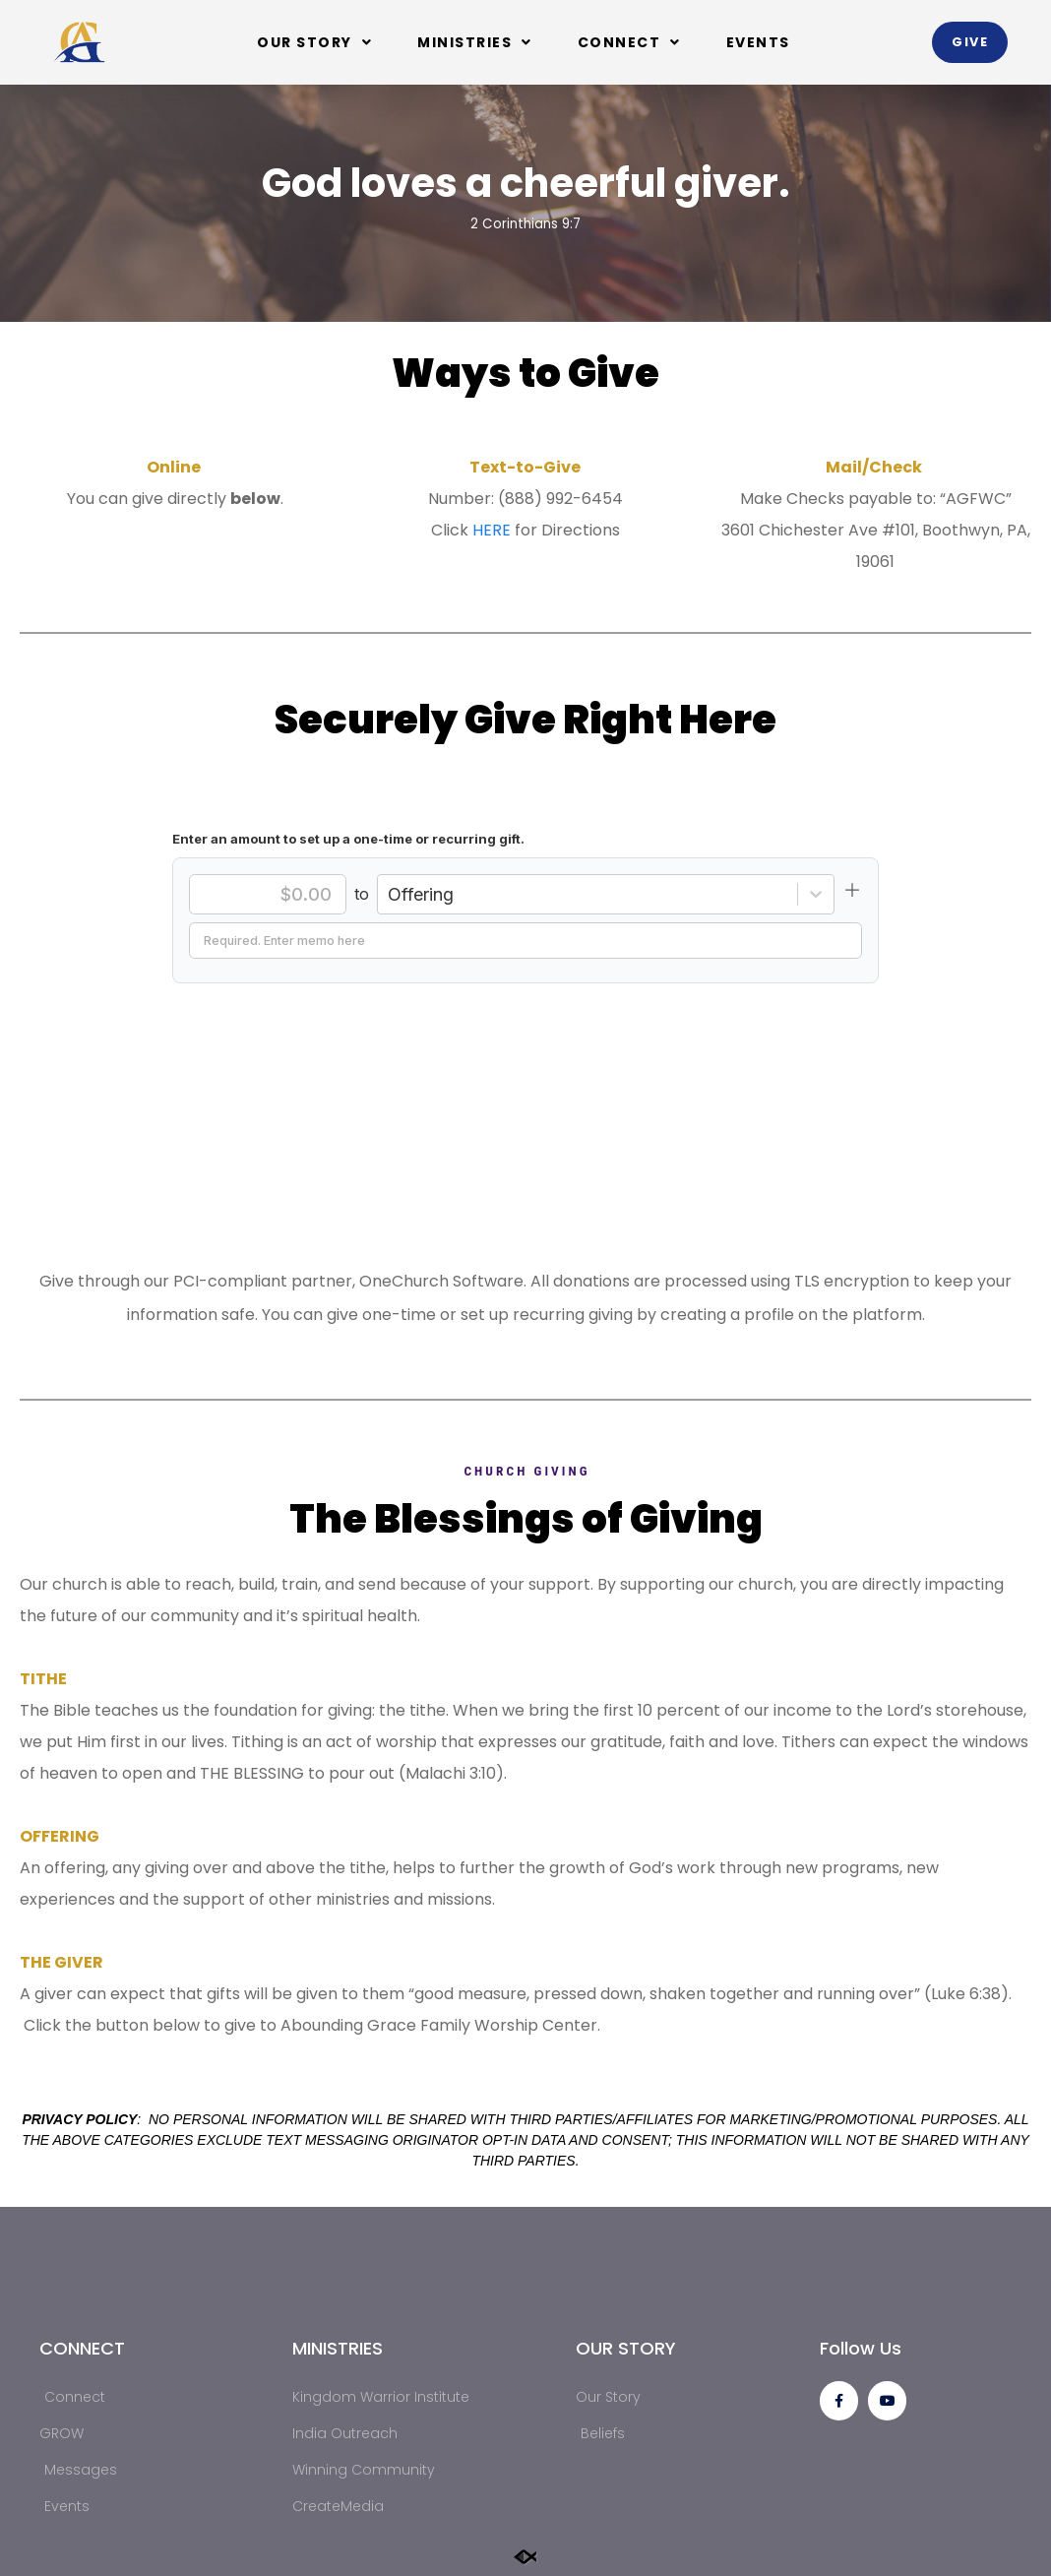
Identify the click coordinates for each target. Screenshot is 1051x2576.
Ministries (474, 42)
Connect (629, 42)
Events (758, 42)
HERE (491, 530)
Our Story (314, 42)
